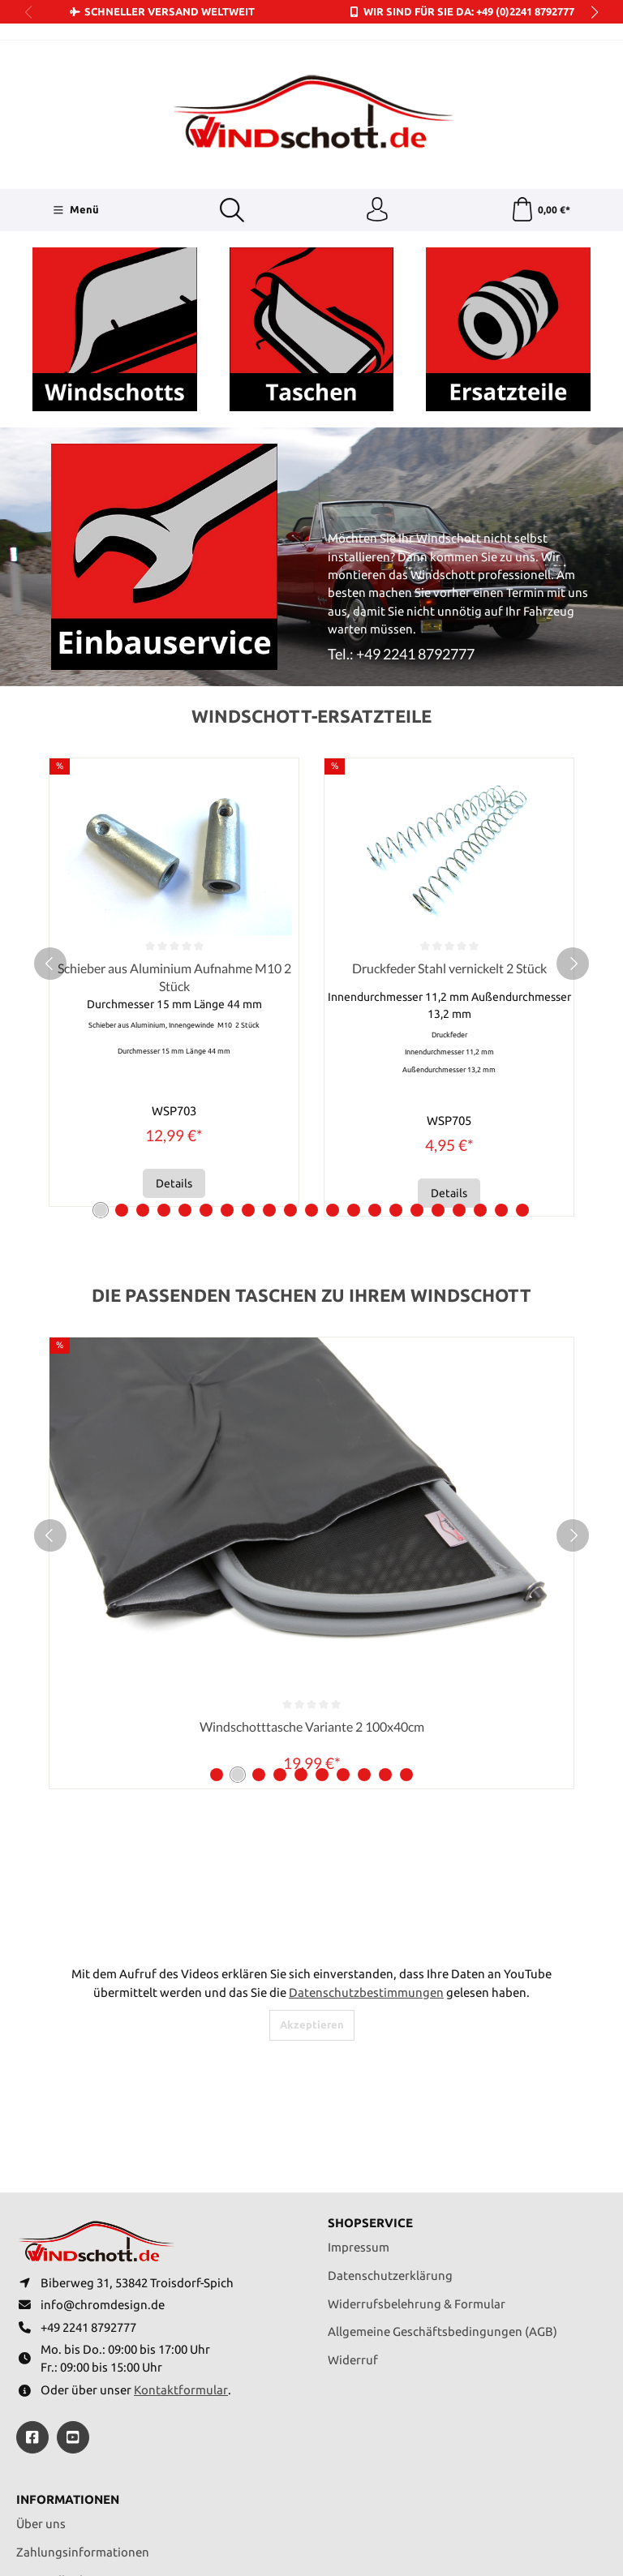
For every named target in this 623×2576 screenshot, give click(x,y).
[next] (572, 800)
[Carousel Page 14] (374, 1046)
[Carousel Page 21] (522, 1046)
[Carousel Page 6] (206, 1046)
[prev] (50, 800)
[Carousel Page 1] (216, 1610)
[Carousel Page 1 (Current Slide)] (100, 1046)
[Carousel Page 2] (121, 1046)
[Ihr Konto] (377, 210)
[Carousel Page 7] (227, 1046)
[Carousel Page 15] (395, 1046)
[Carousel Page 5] (184, 1046)
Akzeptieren (312, 1860)
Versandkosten (354, 2530)
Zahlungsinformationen (82, 2388)
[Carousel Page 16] (416, 1046)
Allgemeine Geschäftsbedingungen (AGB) (442, 2168)
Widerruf (353, 2196)
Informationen (67, 2336)
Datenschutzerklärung (390, 2111)
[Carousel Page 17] (438, 1046)
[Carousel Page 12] (332, 1046)
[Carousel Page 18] (459, 1046)
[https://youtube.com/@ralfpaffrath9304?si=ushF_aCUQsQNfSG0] (73, 2273)
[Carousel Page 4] (163, 1046)
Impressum (358, 2083)
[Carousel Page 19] (480, 1046)
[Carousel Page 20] (501, 1046)
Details (354, 1019)
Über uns (41, 2360)
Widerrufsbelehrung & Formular (416, 2139)
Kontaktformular (181, 2226)
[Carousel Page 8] (248, 1046)
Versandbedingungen (76, 2416)
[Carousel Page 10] (290, 1046)
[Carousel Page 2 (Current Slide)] (237, 1610)
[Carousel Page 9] (269, 1046)
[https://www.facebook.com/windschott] (32, 2273)
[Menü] (75, 210)
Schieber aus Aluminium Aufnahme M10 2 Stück (353, 813)
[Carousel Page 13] (353, 1046)
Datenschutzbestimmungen (366, 1828)
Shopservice (370, 2060)
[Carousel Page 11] (311, 1046)
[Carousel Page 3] (142, 1046)
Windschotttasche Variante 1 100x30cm (312, 1562)
